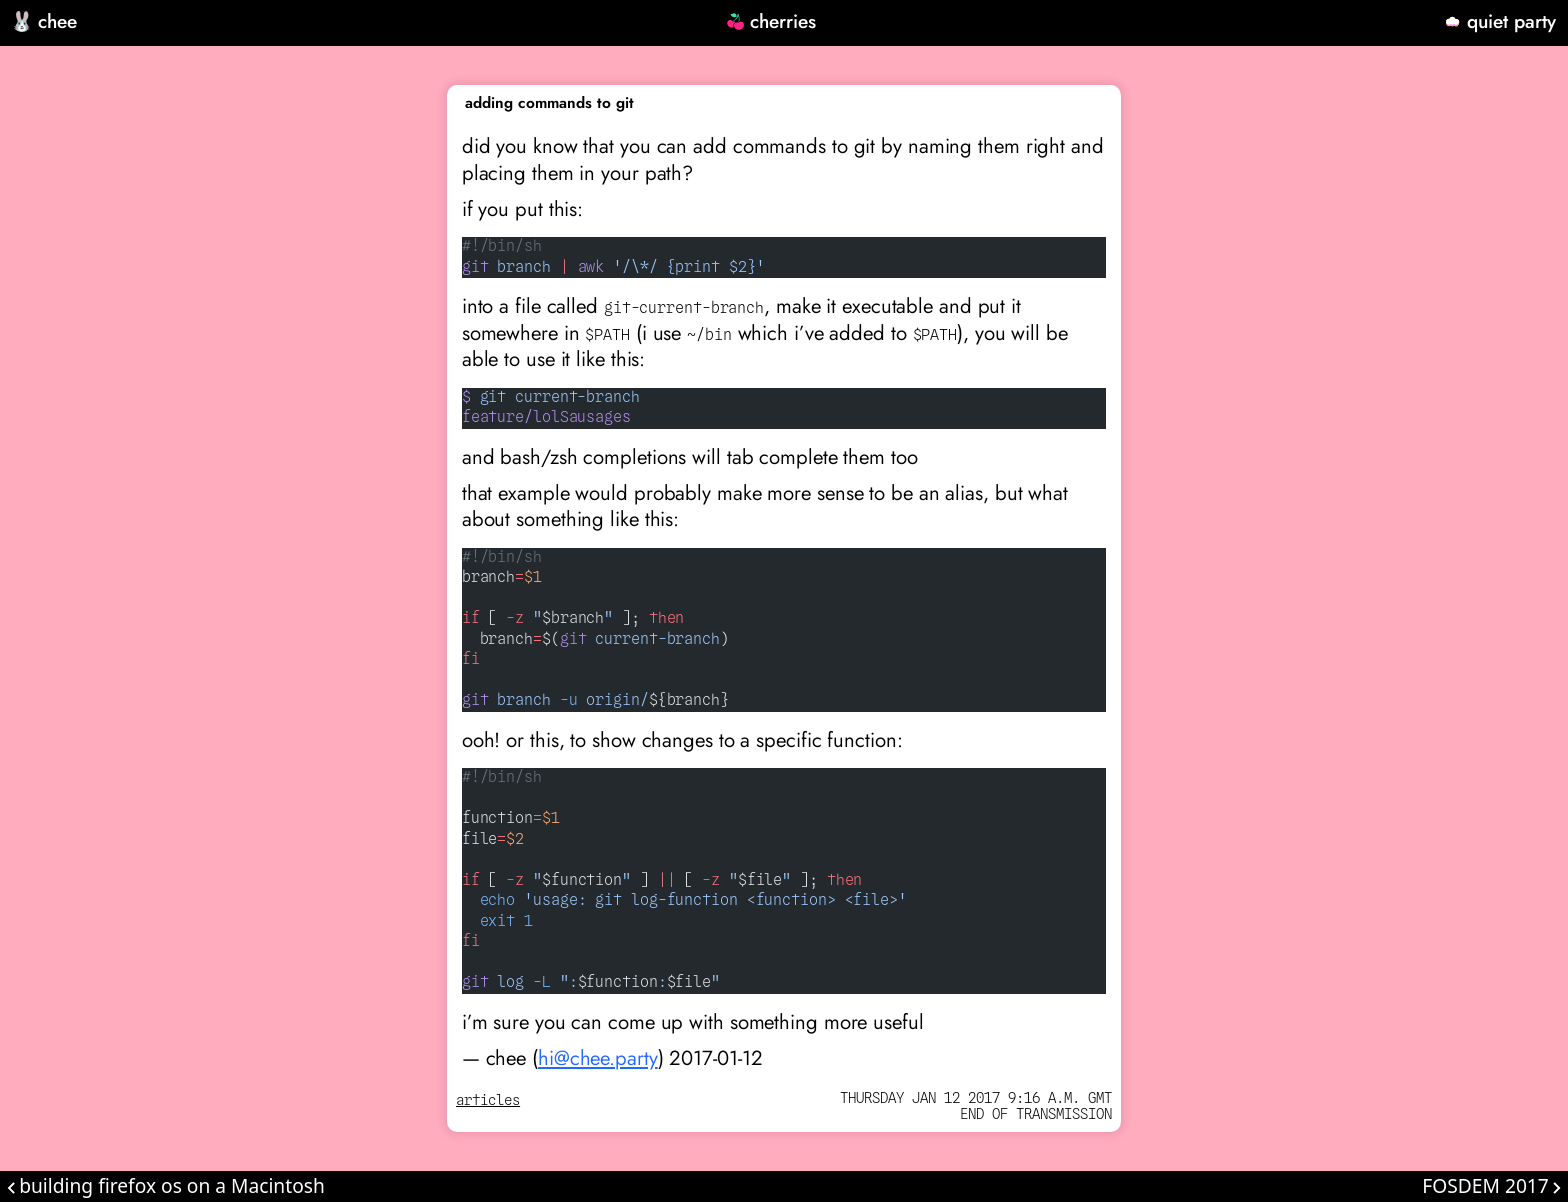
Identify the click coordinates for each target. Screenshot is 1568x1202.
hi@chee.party (598, 1058)
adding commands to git (549, 103)
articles (488, 1100)
